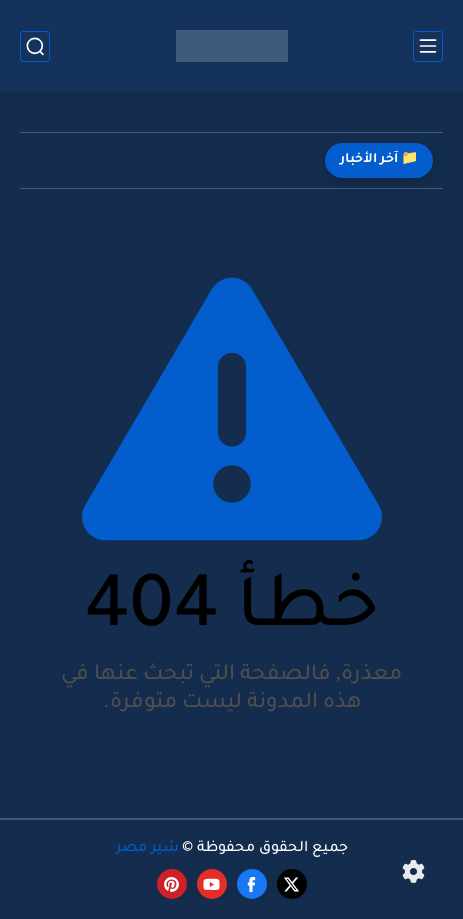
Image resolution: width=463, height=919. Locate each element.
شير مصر (147, 849)
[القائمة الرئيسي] (428, 46)
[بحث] (35, 46)
